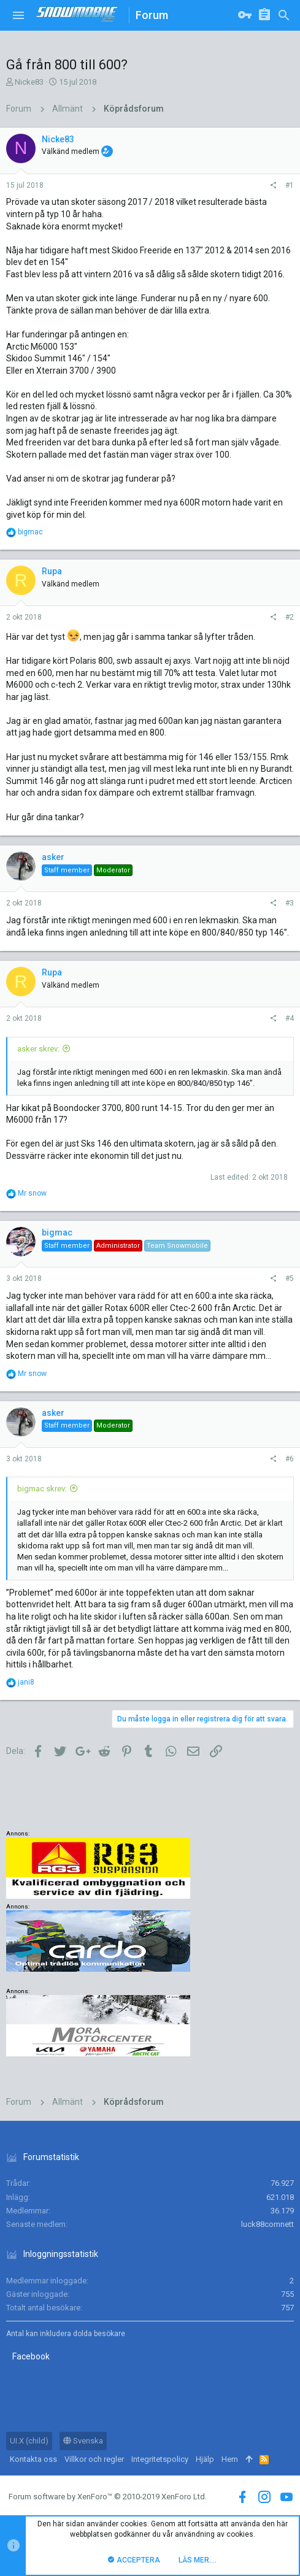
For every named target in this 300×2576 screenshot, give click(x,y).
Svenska (83, 2440)
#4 (289, 1018)
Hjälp (205, 2459)
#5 (289, 1278)
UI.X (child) (29, 2440)
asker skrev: (38, 1048)
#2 (289, 617)
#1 (289, 185)
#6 (289, 1459)
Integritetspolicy (159, 2459)
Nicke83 (29, 82)
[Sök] (284, 15)
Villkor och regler (94, 2459)
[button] (18, 15)
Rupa (52, 571)
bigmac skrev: (42, 1488)
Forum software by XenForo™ (108, 2496)
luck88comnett (267, 2224)
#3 (289, 903)
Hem (229, 2459)
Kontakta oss (33, 2459)
